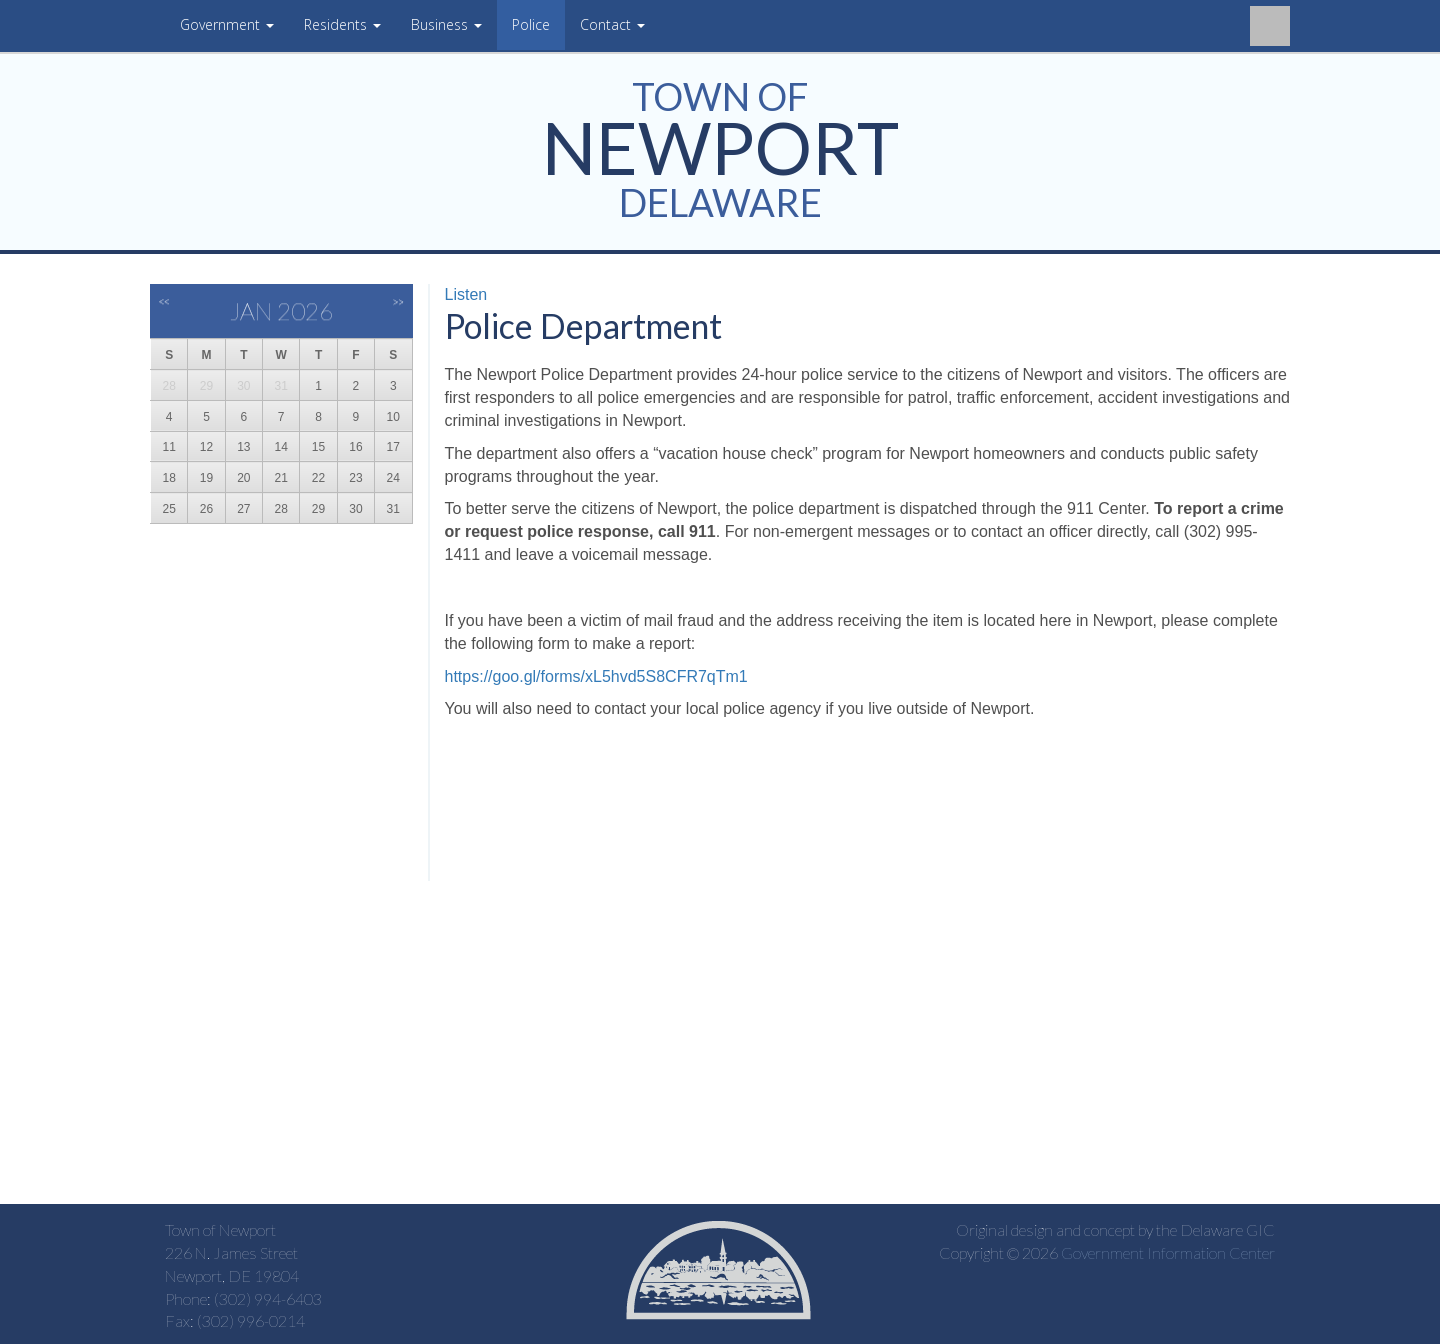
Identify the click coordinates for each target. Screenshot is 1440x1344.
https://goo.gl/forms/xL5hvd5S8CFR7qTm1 (596, 676)
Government (227, 24)
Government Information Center (1168, 1252)
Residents (342, 24)
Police (531, 24)
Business (446, 24)
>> (398, 302)
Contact (612, 24)
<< (164, 302)
